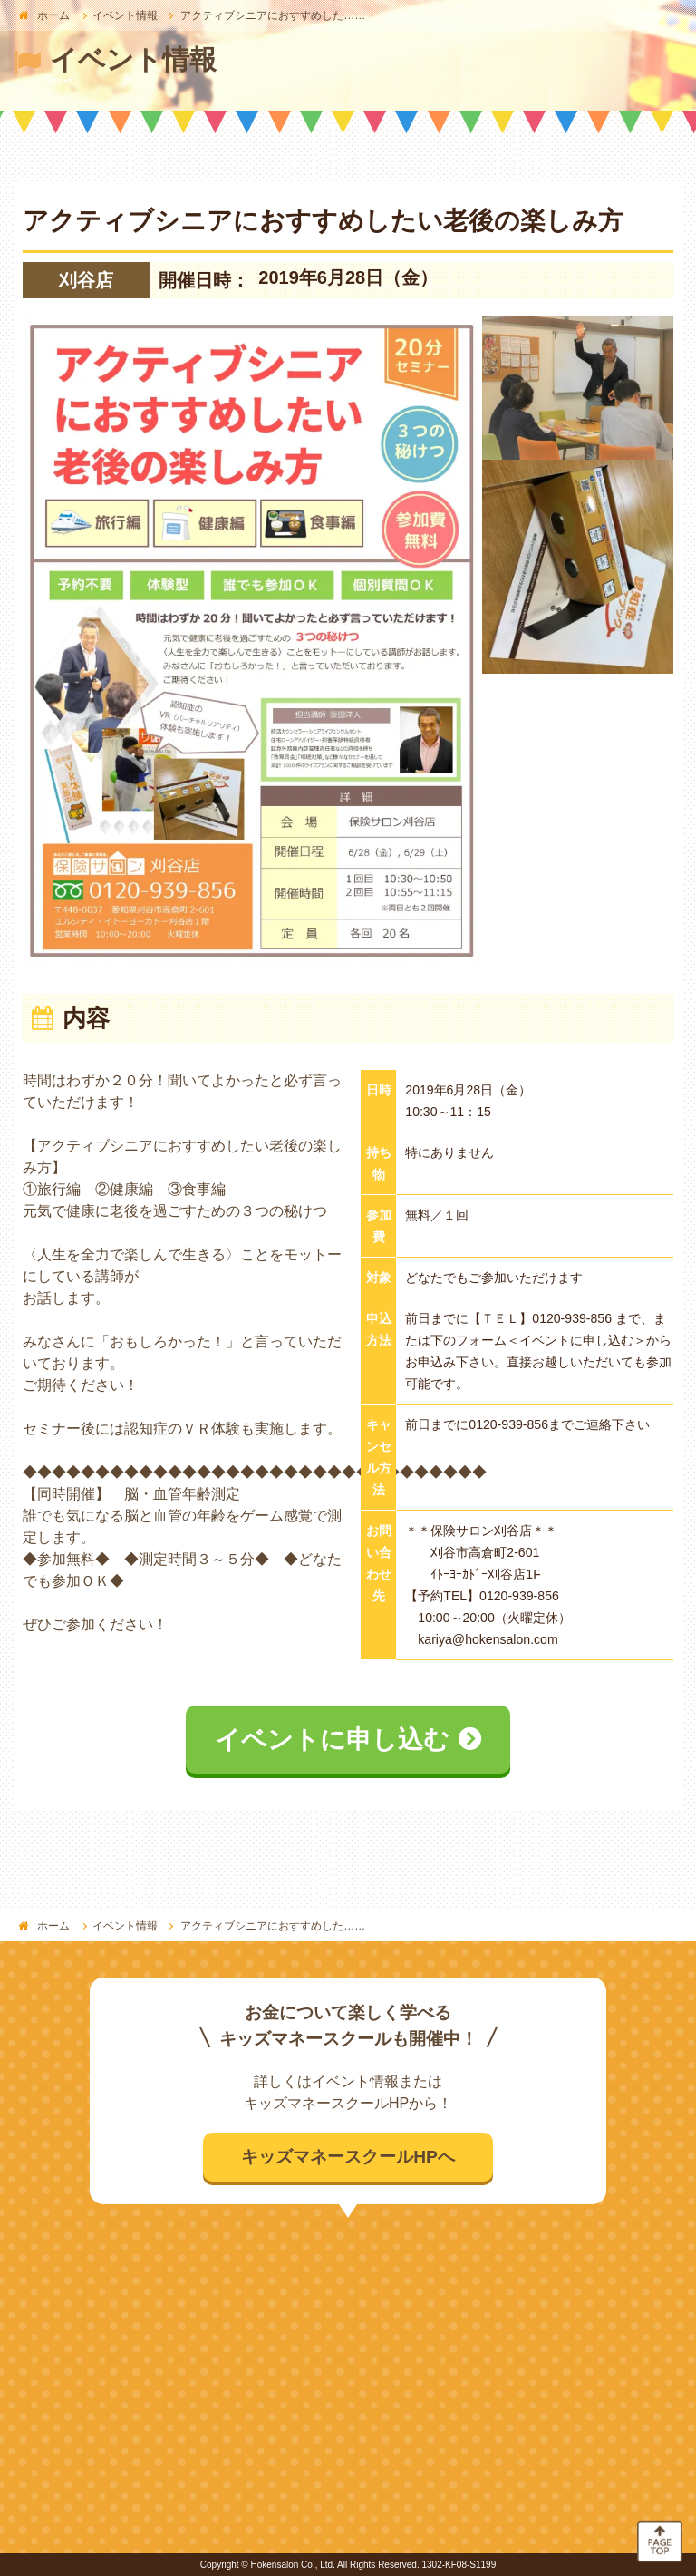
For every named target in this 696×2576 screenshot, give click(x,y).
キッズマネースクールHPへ (348, 2156)
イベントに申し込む (332, 1739)
